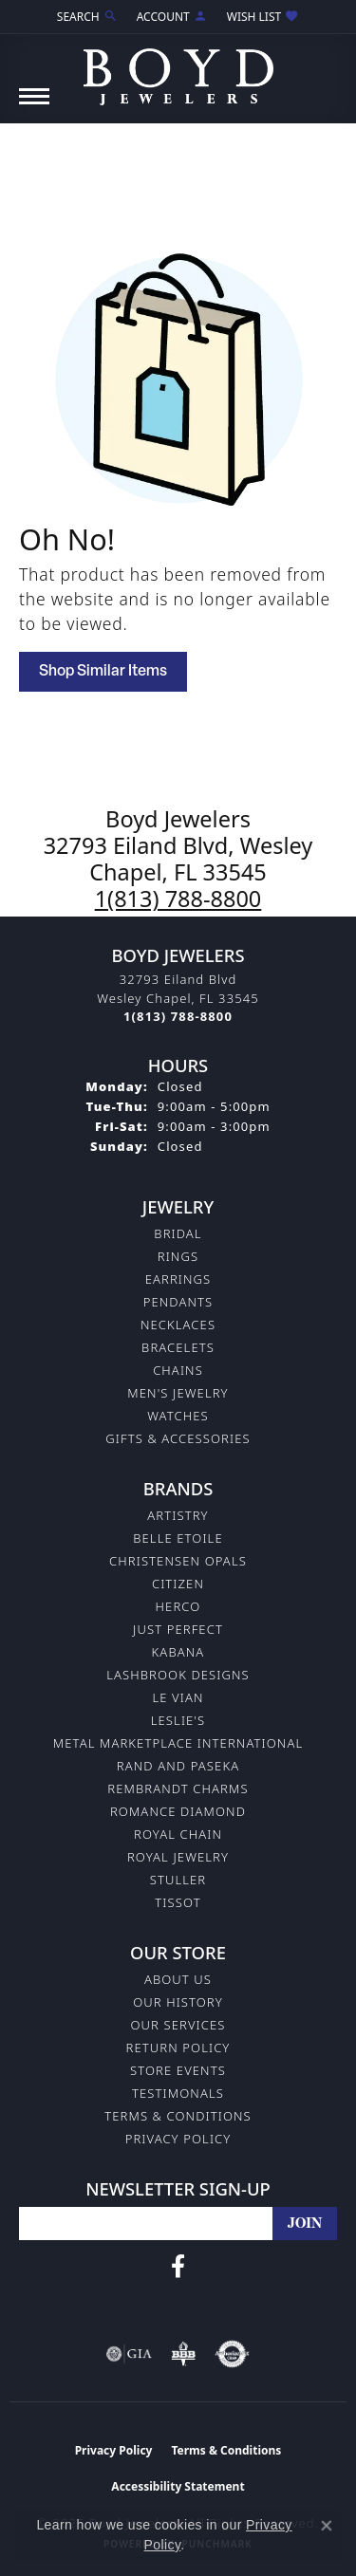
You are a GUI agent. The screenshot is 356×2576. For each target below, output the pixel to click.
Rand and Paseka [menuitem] (178, 1765)
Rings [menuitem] (178, 1256)
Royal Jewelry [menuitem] (178, 1856)
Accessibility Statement (177, 2486)
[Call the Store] (178, 1016)
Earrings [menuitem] (178, 1279)
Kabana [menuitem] (178, 1651)
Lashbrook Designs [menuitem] (178, 1674)
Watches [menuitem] (177, 1415)
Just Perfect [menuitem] (178, 1629)
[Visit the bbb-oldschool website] (183, 2354)
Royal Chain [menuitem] (178, 1834)
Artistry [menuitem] (177, 1515)
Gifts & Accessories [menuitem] (177, 1438)
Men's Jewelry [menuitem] (177, 1392)
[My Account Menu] (172, 16)
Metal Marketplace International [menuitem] (178, 1742)
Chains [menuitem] (178, 1370)
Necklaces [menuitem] (178, 1324)
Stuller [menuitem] (178, 1879)
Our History (178, 2002)
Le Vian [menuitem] (177, 1697)
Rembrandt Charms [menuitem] (177, 1788)
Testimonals (178, 2093)
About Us (178, 1979)
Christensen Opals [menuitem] (178, 1560)
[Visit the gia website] (129, 2354)
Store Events (178, 2070)
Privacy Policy (178, 2138)
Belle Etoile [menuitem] (178, 1538)
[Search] (87, 16)
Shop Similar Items (103, 671)
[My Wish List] (263, 16)
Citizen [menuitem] (178, 1583)
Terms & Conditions (178, 2115)
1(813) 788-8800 (178, 898)
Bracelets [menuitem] (178, 1347)
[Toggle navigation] (34, 105)
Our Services (177, 2024)
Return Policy (178, 2047)
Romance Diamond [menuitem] (178, 1811)
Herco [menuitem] (178, 1606)
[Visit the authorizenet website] (232, 2354)
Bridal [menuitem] (177, 1233)
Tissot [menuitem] (177, 1902)
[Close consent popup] (326, 2525)
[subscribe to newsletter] (304, 2223)
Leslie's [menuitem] (178, 1720)
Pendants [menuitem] (178, 1301)
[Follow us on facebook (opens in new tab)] (178, 2266)
